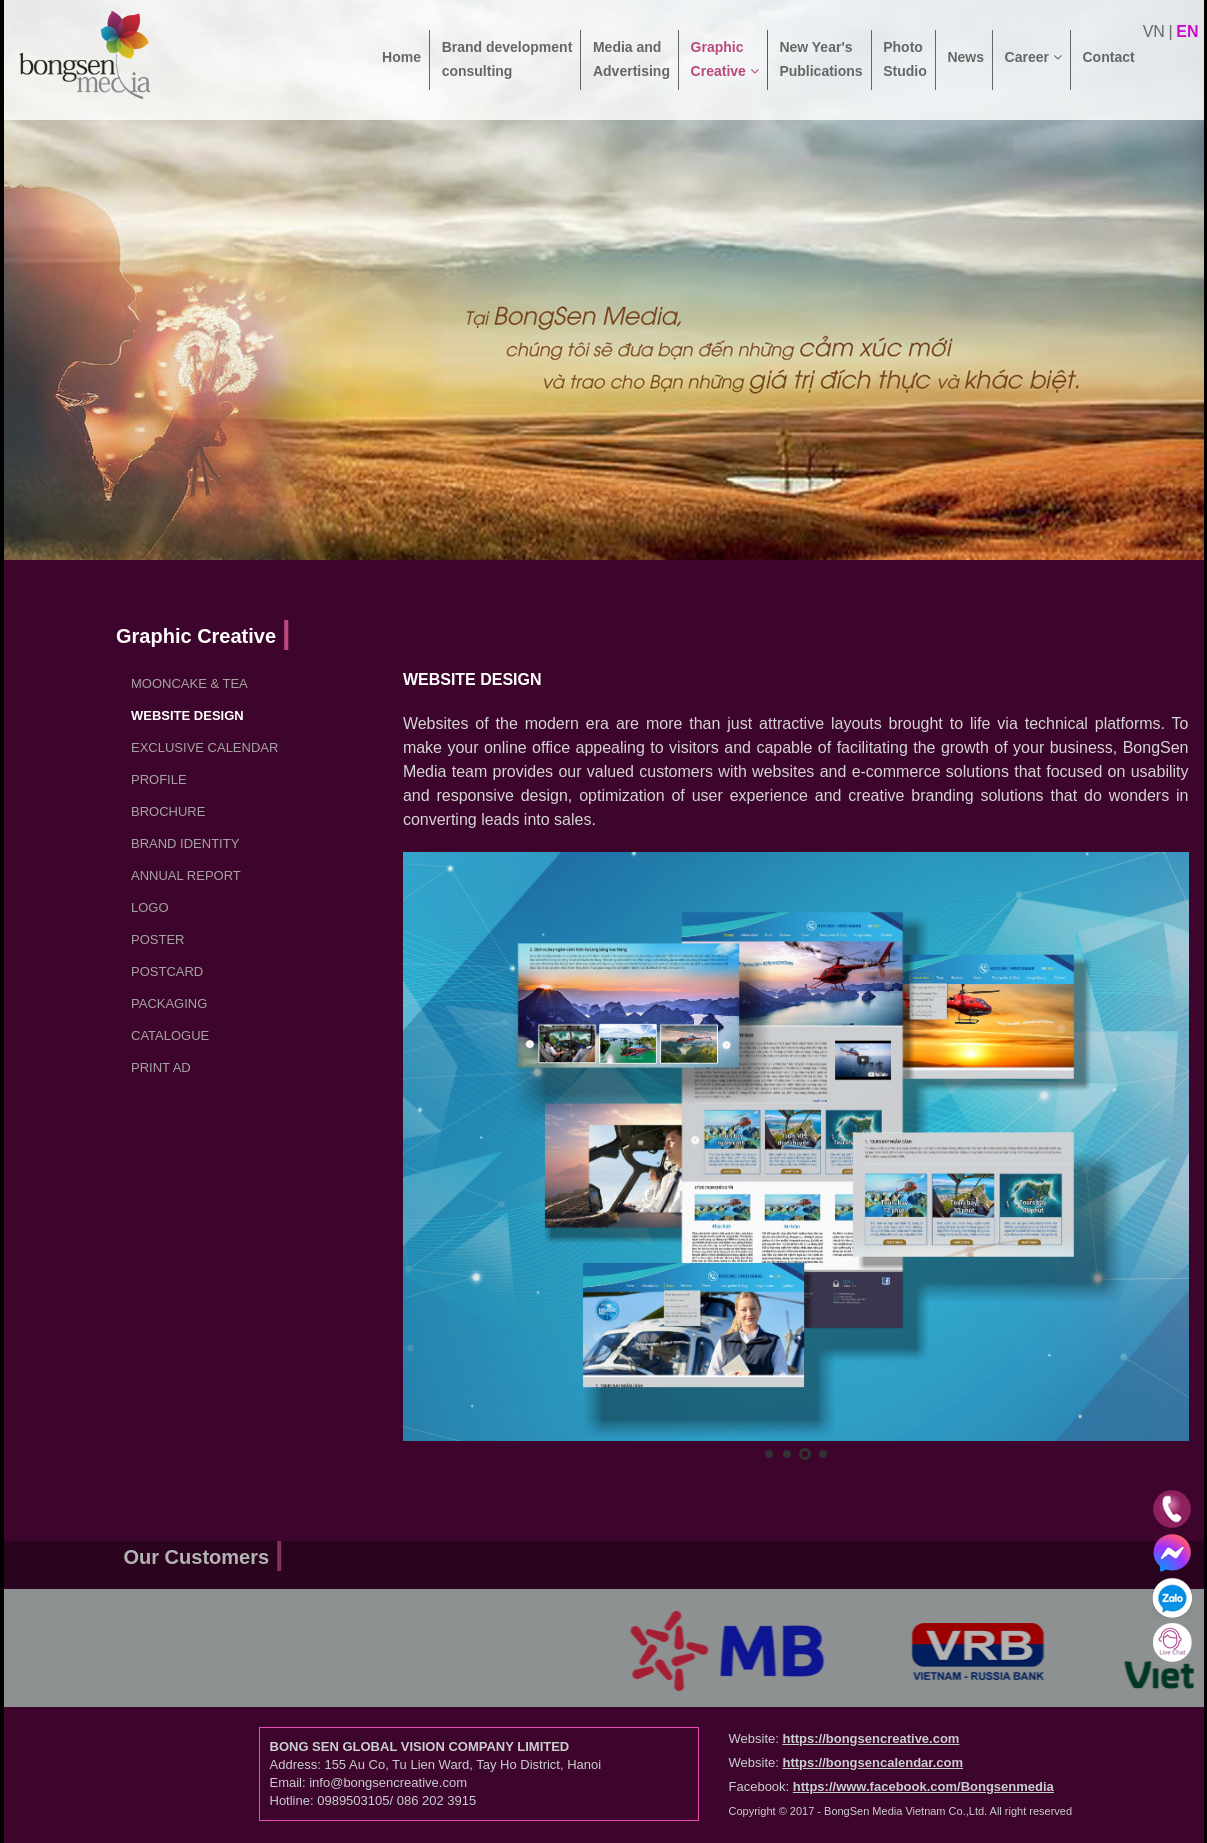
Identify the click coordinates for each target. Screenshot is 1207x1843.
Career (1033, 69)
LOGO (150, 907)
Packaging (169, 1003)
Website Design (187, 715)
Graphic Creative (725, 59)
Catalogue (170, 1035)
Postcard (167, 971)
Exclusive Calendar (204, 747)
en (1187, 31)
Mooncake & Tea (189, 683)
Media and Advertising (631, 59)
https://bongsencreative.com (870, 1738)
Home (401, 69)
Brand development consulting (507, 59)
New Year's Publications (820, 59)
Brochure (168, 811)
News (965, 69)
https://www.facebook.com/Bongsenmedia (923, 1786)
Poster (157, 939)
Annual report (186, 875)
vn (1154, 31)
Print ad (161, 1067)
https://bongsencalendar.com (872, 1762)
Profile (159, 779)
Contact (1109, 69)
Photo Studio (905, 59)
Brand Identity (185, 843)
